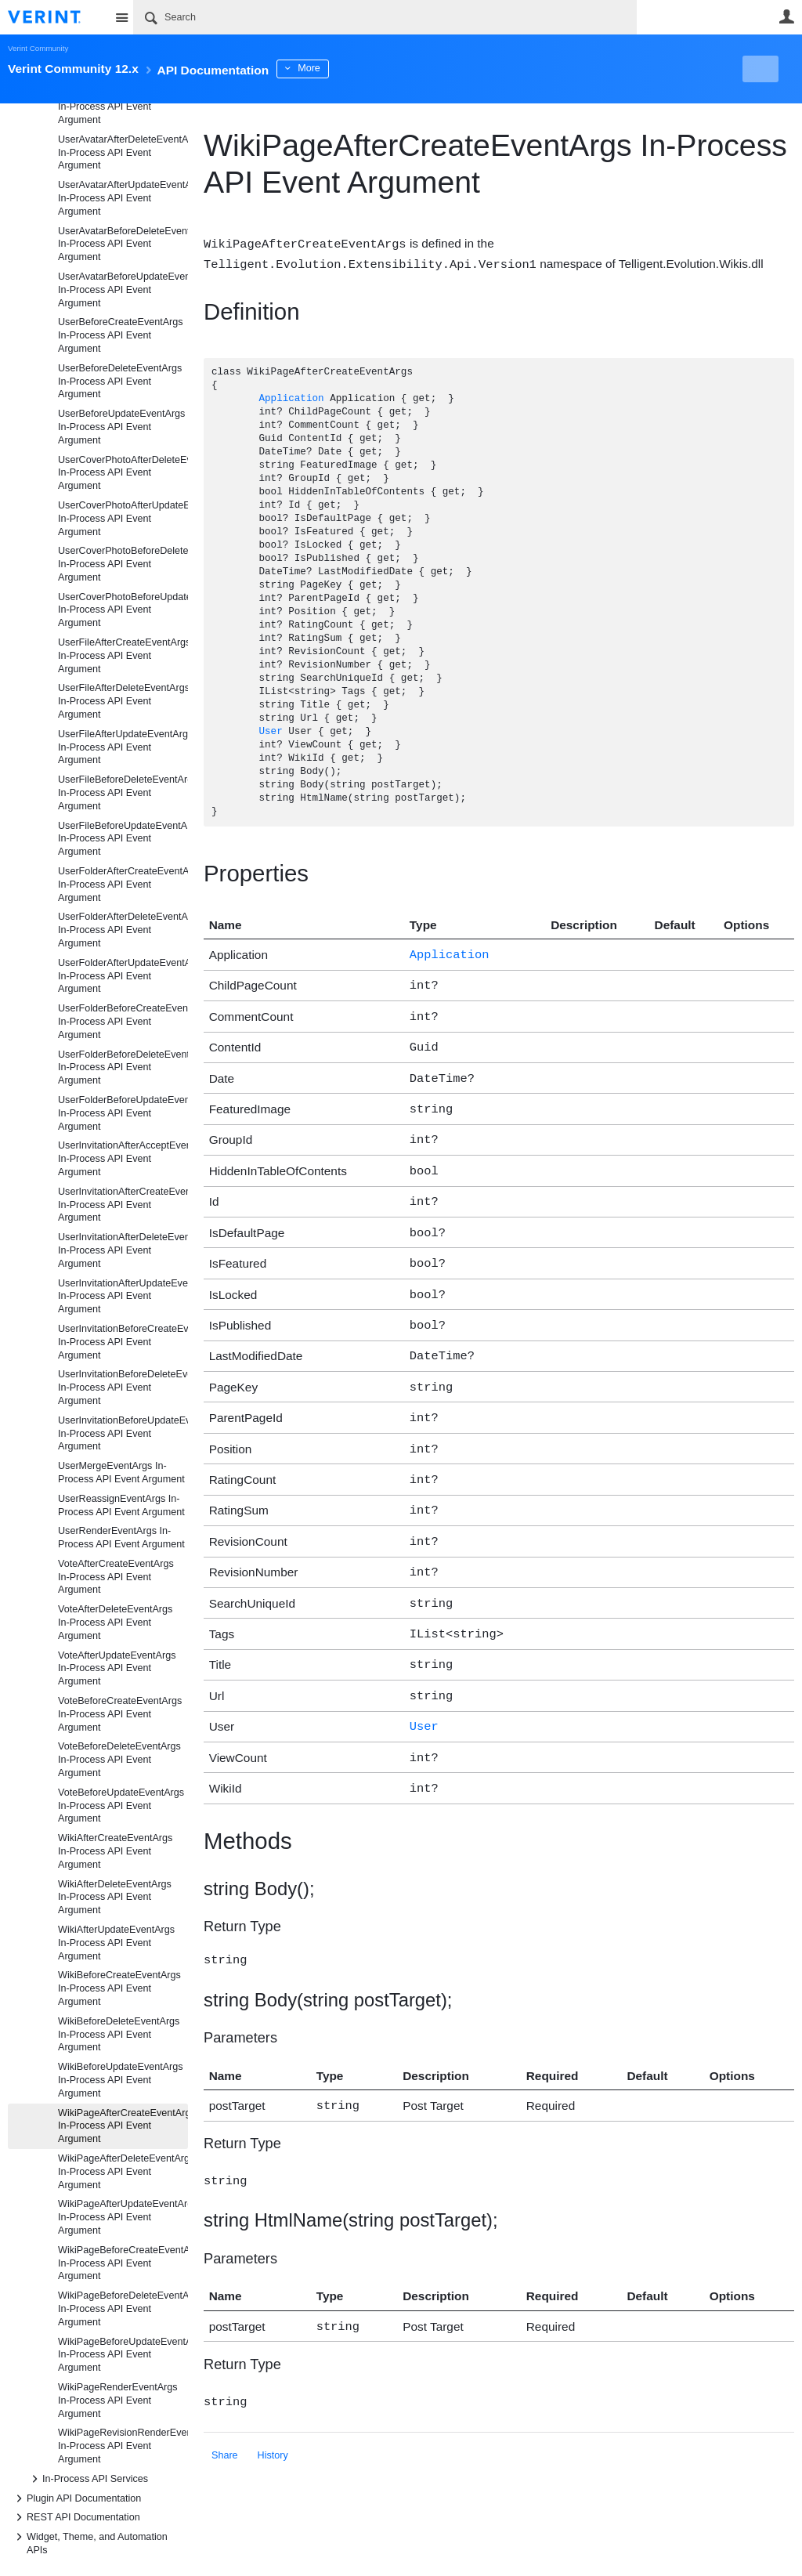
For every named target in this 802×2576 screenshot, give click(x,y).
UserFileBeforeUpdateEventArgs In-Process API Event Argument (123, 839)
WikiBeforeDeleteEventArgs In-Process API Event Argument (118, 2034)
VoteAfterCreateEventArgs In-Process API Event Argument (116, 1577)
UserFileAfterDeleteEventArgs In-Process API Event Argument (123, 701)
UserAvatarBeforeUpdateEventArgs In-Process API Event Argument (123, 290)
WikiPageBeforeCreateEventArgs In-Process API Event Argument (123, 2263)
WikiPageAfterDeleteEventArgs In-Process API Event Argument (123, 2172)
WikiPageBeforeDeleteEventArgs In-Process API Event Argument (123, 2309)
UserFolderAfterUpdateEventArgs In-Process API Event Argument (123, 976)
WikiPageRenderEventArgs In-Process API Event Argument (118, 2400)
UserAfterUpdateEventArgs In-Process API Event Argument (117, 106)
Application (290, 397)
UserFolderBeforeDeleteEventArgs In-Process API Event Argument (123, 1068)
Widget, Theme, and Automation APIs (89, 2542)
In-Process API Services (87, 2479)
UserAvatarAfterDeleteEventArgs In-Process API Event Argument (123, 153)
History (273, 2404)
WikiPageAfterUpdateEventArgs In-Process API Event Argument (123, 2217)
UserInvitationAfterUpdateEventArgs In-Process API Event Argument (123, 1296)
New (758, 68)
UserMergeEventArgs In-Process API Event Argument (121, 1472)
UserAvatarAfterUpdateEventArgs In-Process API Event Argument (123, 198)
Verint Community (38, 48)
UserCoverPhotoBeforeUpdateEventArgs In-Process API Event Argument (123, 610)
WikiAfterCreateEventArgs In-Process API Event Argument (115, 1851)
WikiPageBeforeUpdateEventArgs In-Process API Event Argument (123, 2355)
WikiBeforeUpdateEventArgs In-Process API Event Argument (120, 2080)
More (352, 68)
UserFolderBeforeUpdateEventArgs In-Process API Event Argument (123, 1113)
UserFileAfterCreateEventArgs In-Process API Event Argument (123, 656)
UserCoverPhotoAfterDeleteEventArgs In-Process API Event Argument (123, 473)
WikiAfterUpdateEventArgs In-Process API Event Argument (116, 1943)
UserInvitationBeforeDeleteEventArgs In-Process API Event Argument (123, 1387)
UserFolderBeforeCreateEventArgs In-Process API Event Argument (123, 1021)
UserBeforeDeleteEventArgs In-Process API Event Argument (120, 381)
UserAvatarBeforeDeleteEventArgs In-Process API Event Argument (123, 244)
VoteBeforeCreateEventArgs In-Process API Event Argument (120, 1714)
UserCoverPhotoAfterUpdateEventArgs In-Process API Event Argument (123, 518)
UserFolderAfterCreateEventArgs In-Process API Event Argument (123, 884)
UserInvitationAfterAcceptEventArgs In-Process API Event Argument (123, 1159)
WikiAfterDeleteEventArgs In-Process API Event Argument (115, 1897)
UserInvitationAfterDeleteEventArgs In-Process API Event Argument (123, 1250)
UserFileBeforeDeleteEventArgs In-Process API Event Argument (123, 793)
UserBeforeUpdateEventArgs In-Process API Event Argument (121, 427)
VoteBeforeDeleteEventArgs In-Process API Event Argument (119, 1759)
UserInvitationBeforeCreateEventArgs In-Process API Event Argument (123, 1342)
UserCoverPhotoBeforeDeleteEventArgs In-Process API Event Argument (123, 564)
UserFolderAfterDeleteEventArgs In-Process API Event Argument (123, 930)
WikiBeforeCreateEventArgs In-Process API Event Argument (119, 1988)
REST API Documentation (75, 2517)
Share (224, 2404)
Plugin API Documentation (76, 2498)
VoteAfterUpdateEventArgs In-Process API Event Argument (117, 1669)
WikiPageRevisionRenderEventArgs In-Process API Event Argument (123, 2446)
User (786, 16)
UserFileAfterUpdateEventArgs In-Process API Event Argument (123, 747)
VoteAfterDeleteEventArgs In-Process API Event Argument (115, 1622)
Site (121, 17)
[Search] (385, 17)
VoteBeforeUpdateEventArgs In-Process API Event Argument (121, 1806)
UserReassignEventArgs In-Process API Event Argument (121, 1505)
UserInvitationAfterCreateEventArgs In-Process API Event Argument (123, 1205)
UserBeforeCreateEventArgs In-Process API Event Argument (120, 335)
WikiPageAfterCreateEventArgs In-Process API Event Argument (123, 2126)
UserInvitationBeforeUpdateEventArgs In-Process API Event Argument (123, 1434)
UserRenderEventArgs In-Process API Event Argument (121, 1537)
